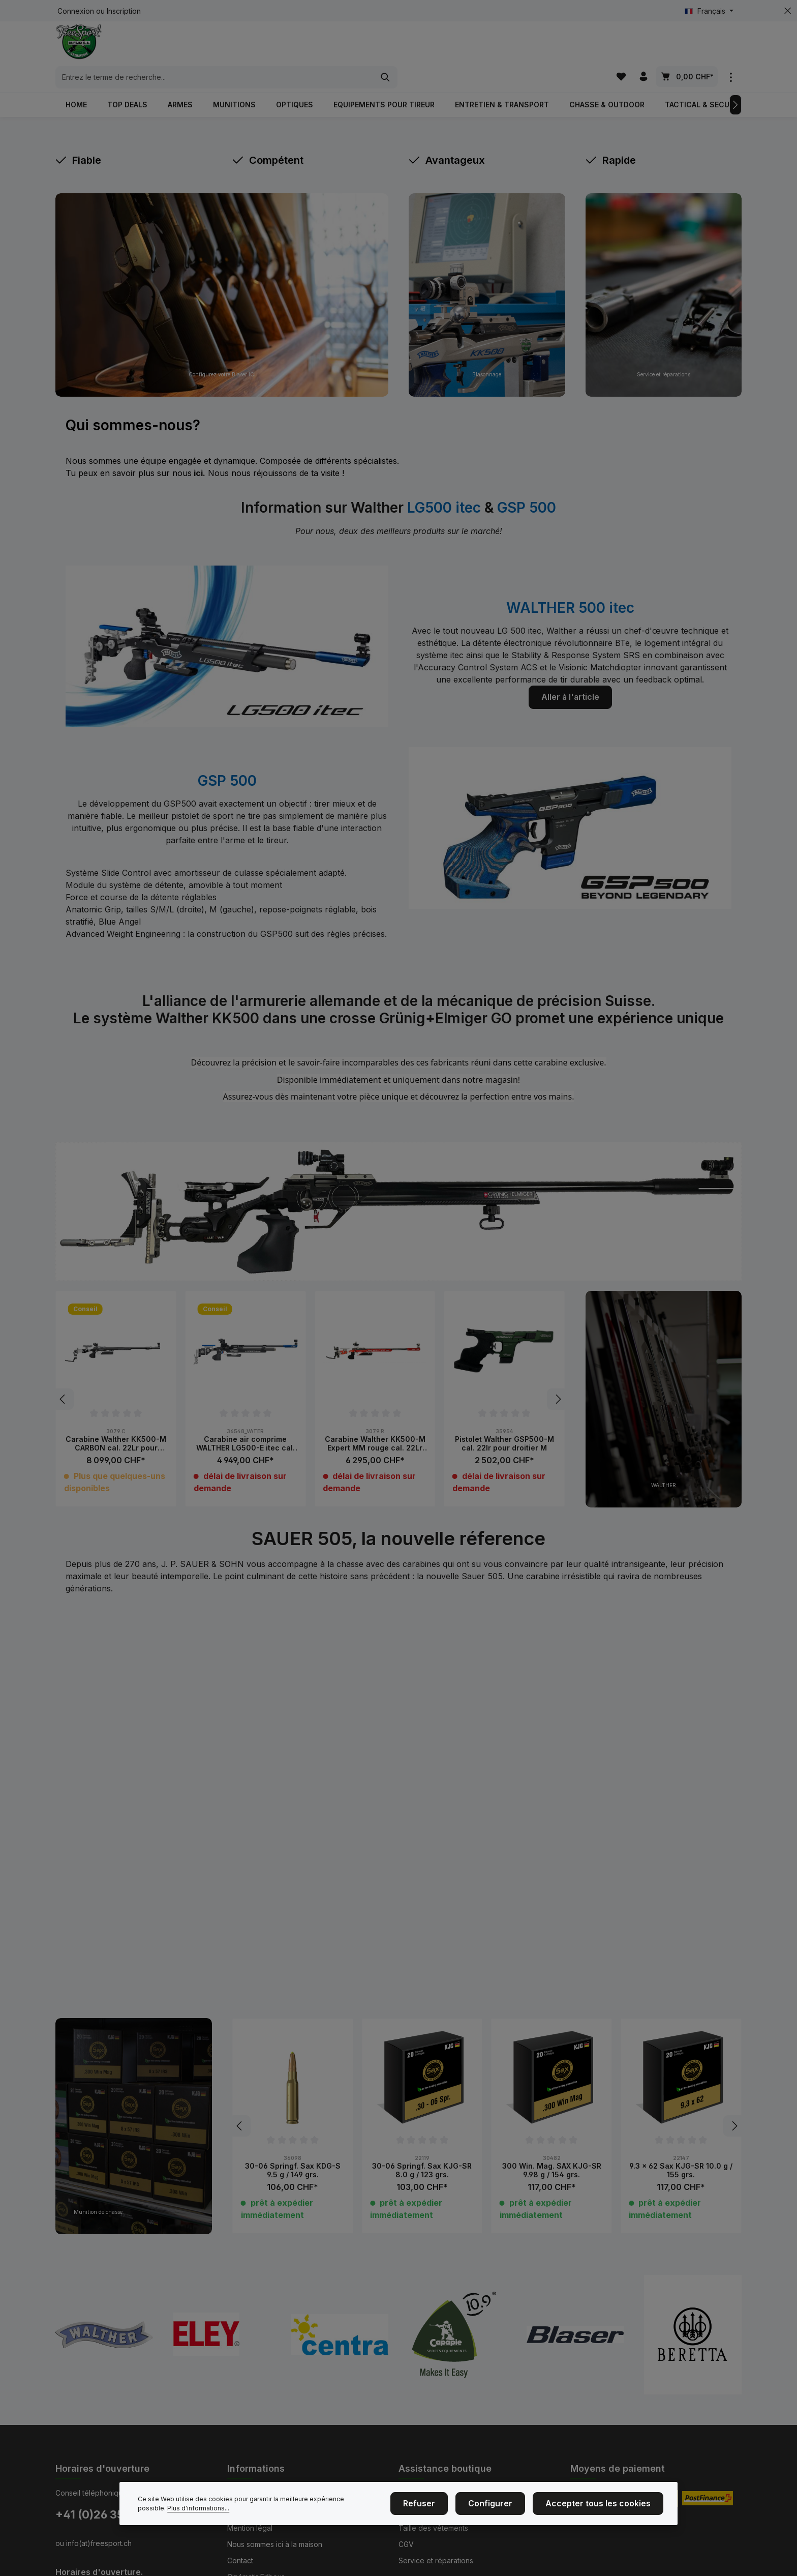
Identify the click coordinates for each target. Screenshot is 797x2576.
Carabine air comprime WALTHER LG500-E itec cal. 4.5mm (245, 1426)
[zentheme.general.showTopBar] (731, 48)
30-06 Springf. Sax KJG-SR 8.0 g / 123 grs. (422, 2153)
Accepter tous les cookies (606, 2506)
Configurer (509, 2506)
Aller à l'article (570, 679)
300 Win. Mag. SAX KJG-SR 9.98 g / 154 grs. (551, 2153)
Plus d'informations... (169, 2510)
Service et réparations (435, 2542)
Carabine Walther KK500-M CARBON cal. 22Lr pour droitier (116, 1426)
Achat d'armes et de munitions (449, 2477)
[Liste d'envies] (619, 48)
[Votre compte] (643, 48)
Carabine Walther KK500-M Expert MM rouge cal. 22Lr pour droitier (375, 1426)
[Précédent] (63, 1382)
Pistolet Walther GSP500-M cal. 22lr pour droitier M (504, 1426)
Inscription (124, 11)
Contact (240, 2542)
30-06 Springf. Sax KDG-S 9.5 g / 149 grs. (293, 2153)
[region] (310, 1381)
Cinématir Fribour (255, 2559)
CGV (406, 2526)
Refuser (446, 2506)
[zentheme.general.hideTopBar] (787, 11)
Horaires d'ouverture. (99, 2554)
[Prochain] (735, 87)
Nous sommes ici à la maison (274, 2526)
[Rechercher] (558, 48)
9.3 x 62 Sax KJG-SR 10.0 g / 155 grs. (680, 2153)
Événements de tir (257, 2477)
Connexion (75, 11)
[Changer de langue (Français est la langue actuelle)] (709, 11)
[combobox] (387, 48)
